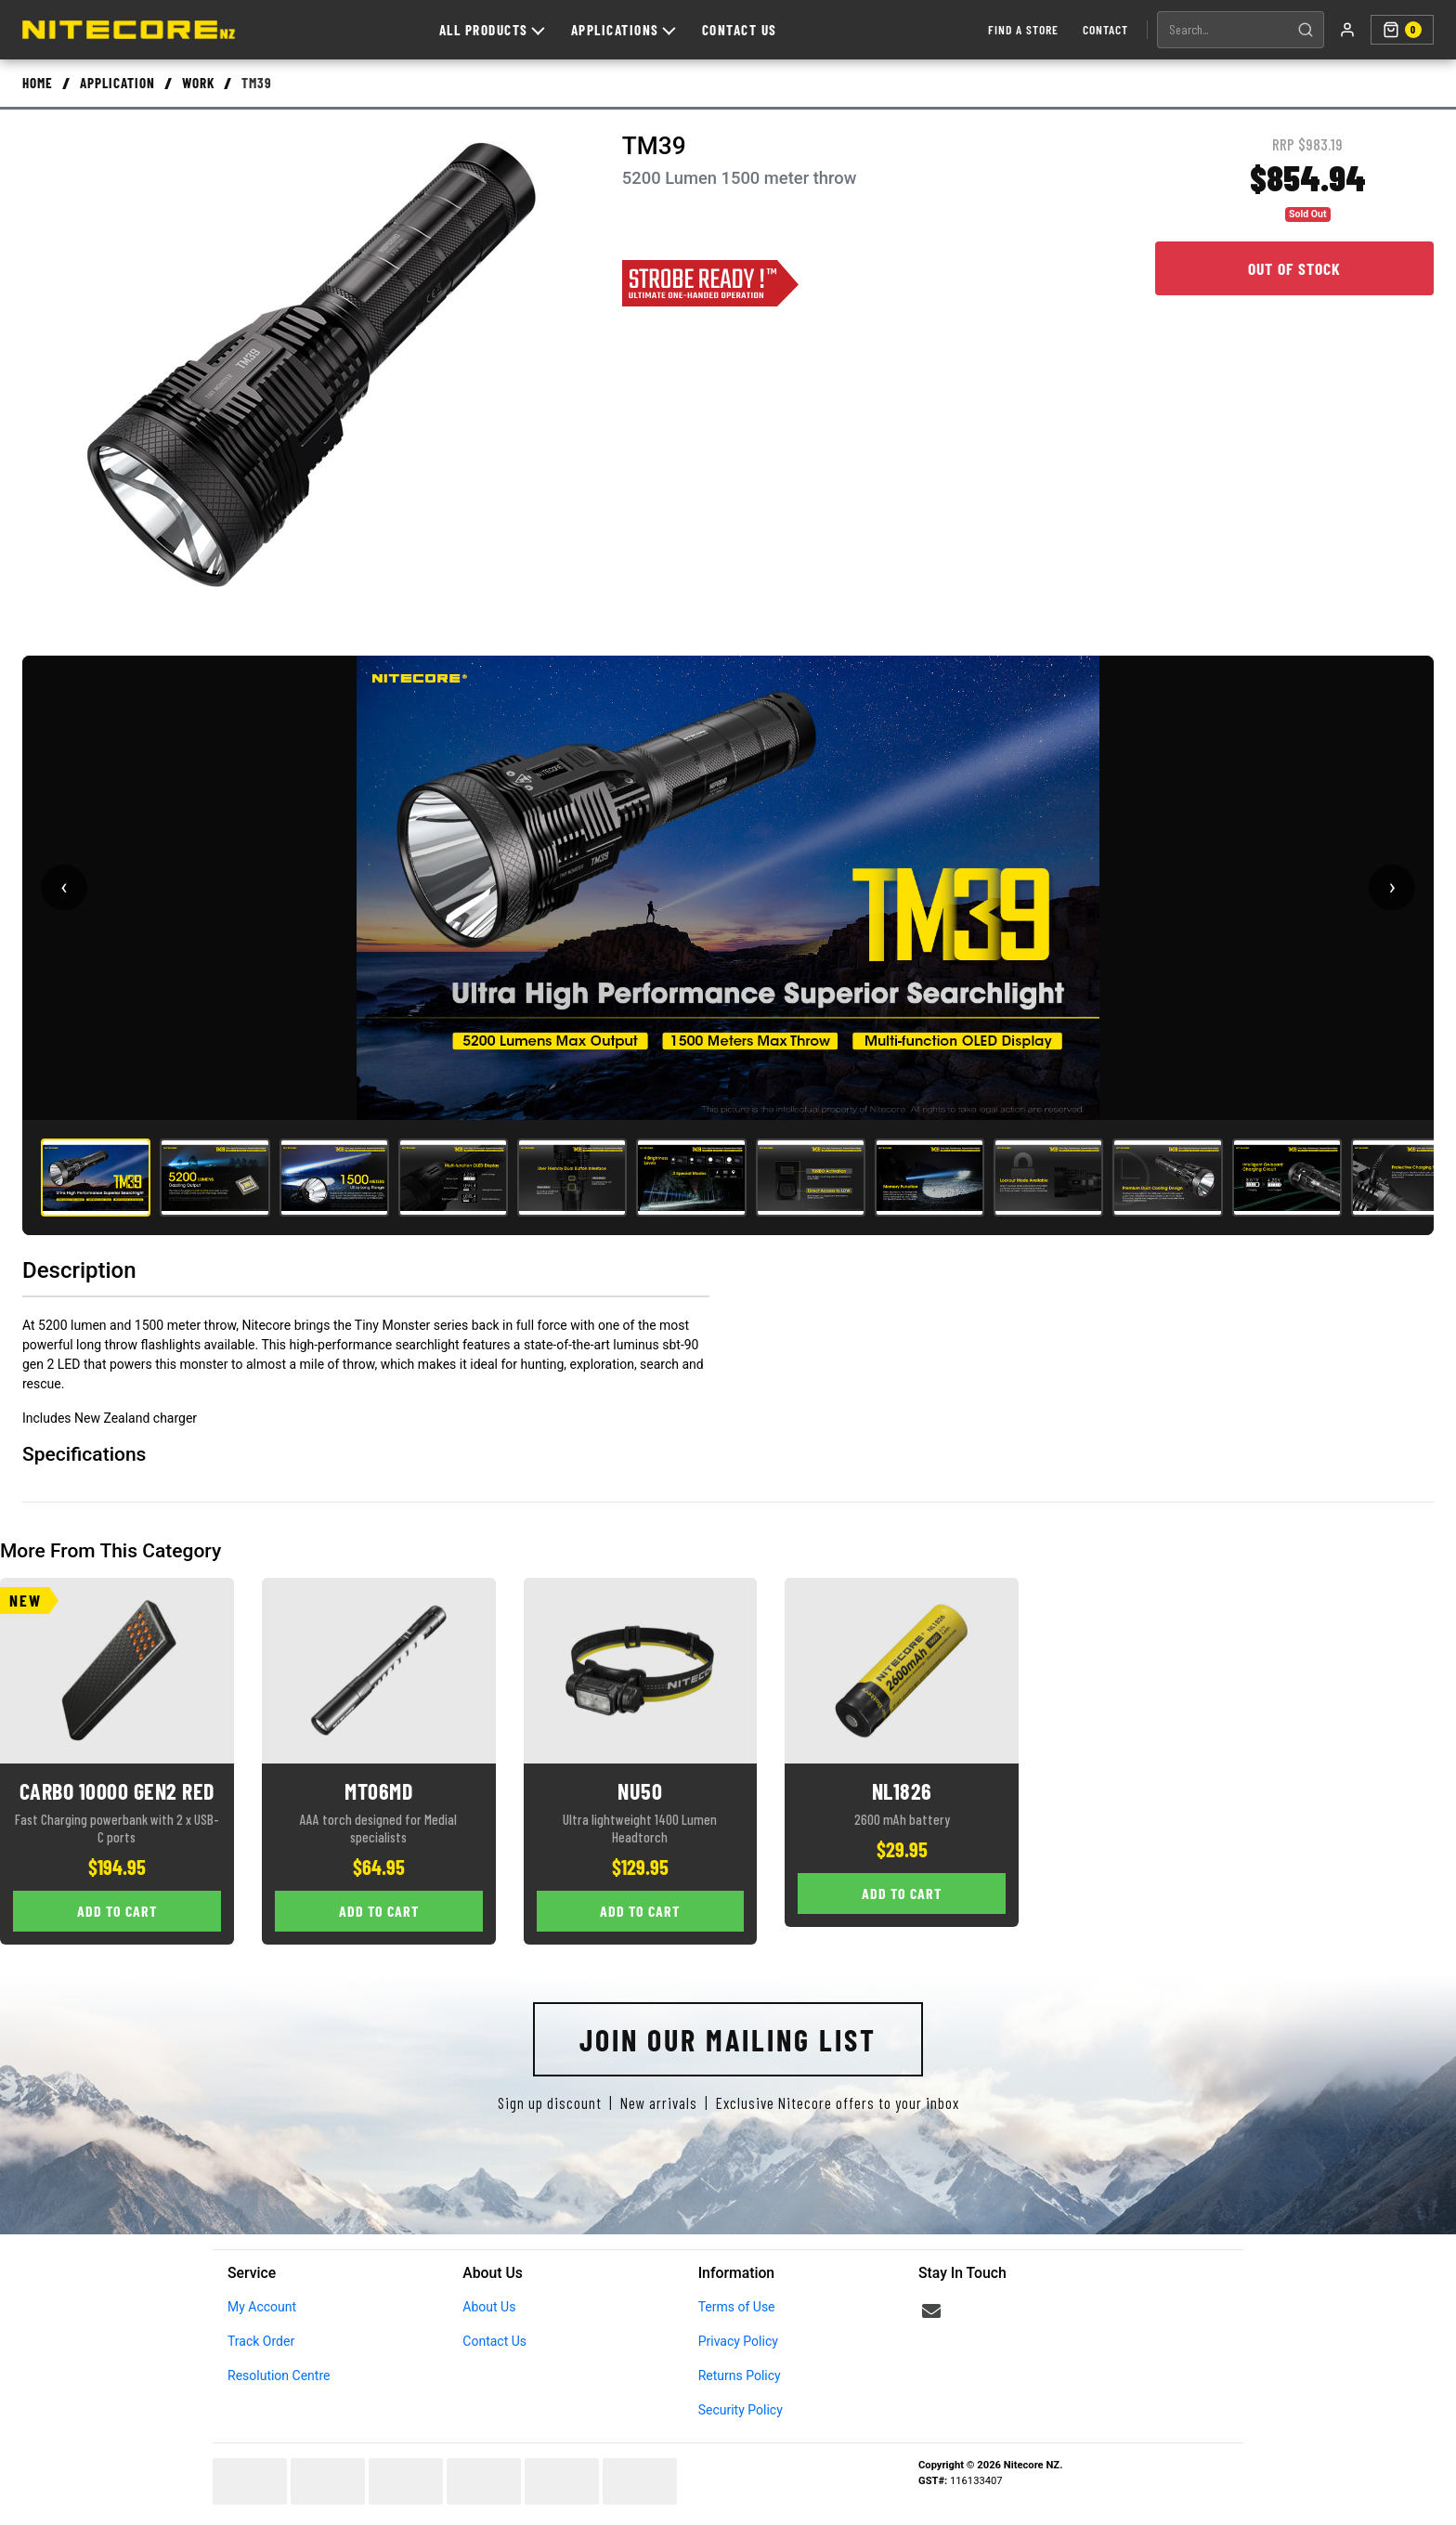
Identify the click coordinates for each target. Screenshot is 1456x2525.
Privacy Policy (738, 2341)
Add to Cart (117, 1911)
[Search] (1305, 30)
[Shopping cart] (1402, 30)
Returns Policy (739, 2375)
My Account (262, 2306)
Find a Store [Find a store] (1023, 29)
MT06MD (378, 1790)
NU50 (640, 1790)
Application (117, 82)
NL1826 (902, 1790)
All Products (491, 29)
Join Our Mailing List (728, 2039)
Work (198, 82)
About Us (488, 2306)
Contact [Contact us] (1105, 29)
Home (37, 82)
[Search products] (1223, 29)
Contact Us (739, 29)
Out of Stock (1294, 268)
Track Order (261, 2341)
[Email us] (931, 2311)
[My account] (1347, 30)
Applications (623, 29)
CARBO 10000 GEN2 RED (117, 1790)
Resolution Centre (279, 2375)
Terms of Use (736, 2306)
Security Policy (740, 2409)
